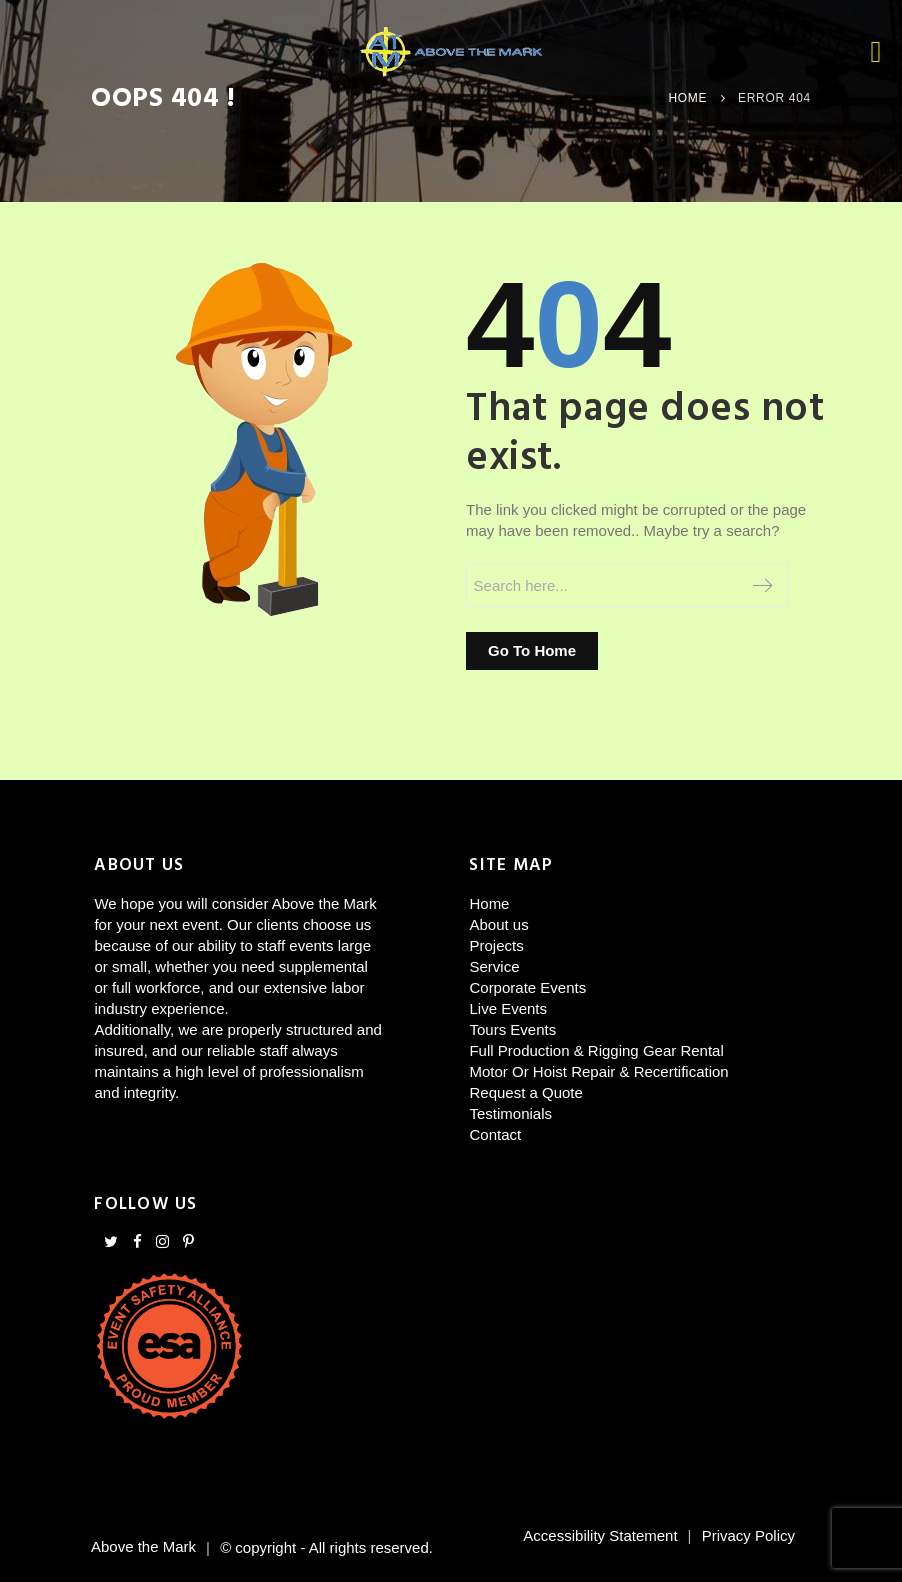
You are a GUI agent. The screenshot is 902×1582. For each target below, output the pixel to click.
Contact (495, 1134)
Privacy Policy (748, 1535)
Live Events (508, 1008)
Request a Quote (525, 1092)
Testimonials (510, 1113)
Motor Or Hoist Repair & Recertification (598, 1071)
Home (687, 98)
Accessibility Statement (600, 1535)
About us (498, 924)
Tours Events (512, 1029)
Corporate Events (527, 987)
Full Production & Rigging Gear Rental (596, 1050)
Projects (496, 945)
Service (494, 966)
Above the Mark (143, 1547)
